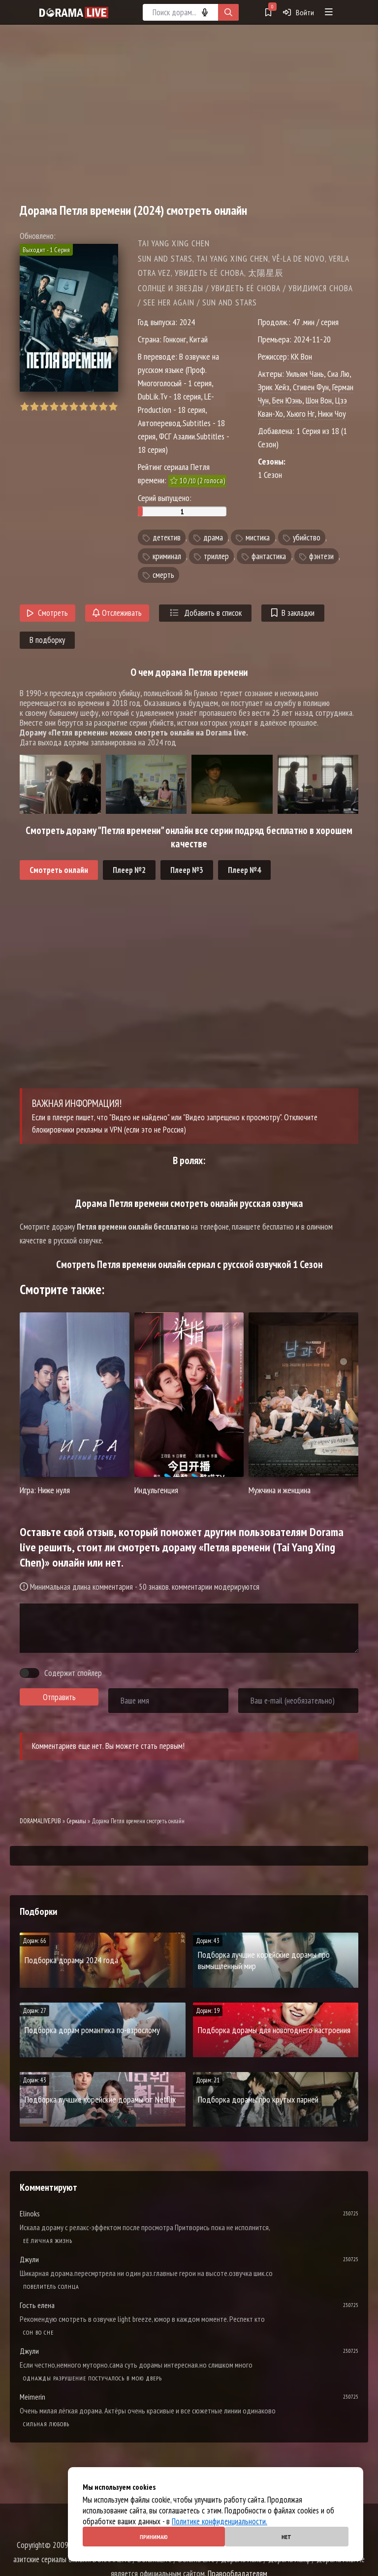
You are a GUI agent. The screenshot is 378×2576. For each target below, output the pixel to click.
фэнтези (321, 556)
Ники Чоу (332, 413)
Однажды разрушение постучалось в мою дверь (92, 2378)
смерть (163, 574)
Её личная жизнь (47, 2240)
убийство (306, 537)
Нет (286, 2537)
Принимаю (154, 2537)
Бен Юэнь (287, 400)
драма (213, 537)
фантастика (269, 556)
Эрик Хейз (273, 387)
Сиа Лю (338, 373)
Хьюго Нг (300, 413)
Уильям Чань (305, 373)
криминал (167, 556)
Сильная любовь (46, 2424)
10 (113, 406)
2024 (187, 322)
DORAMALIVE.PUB (40, 1821)
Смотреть (47, 612)
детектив (167, 537)
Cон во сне (38, 2332)
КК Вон (301, 356)
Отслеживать (117, 612)
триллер (216, 556)
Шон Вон (319, 400)
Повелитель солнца (51, 2286)
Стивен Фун (311, 387)
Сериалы (76, 1821)
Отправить (59, 1697)
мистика (258, 537)
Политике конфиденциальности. (219, 2521)
